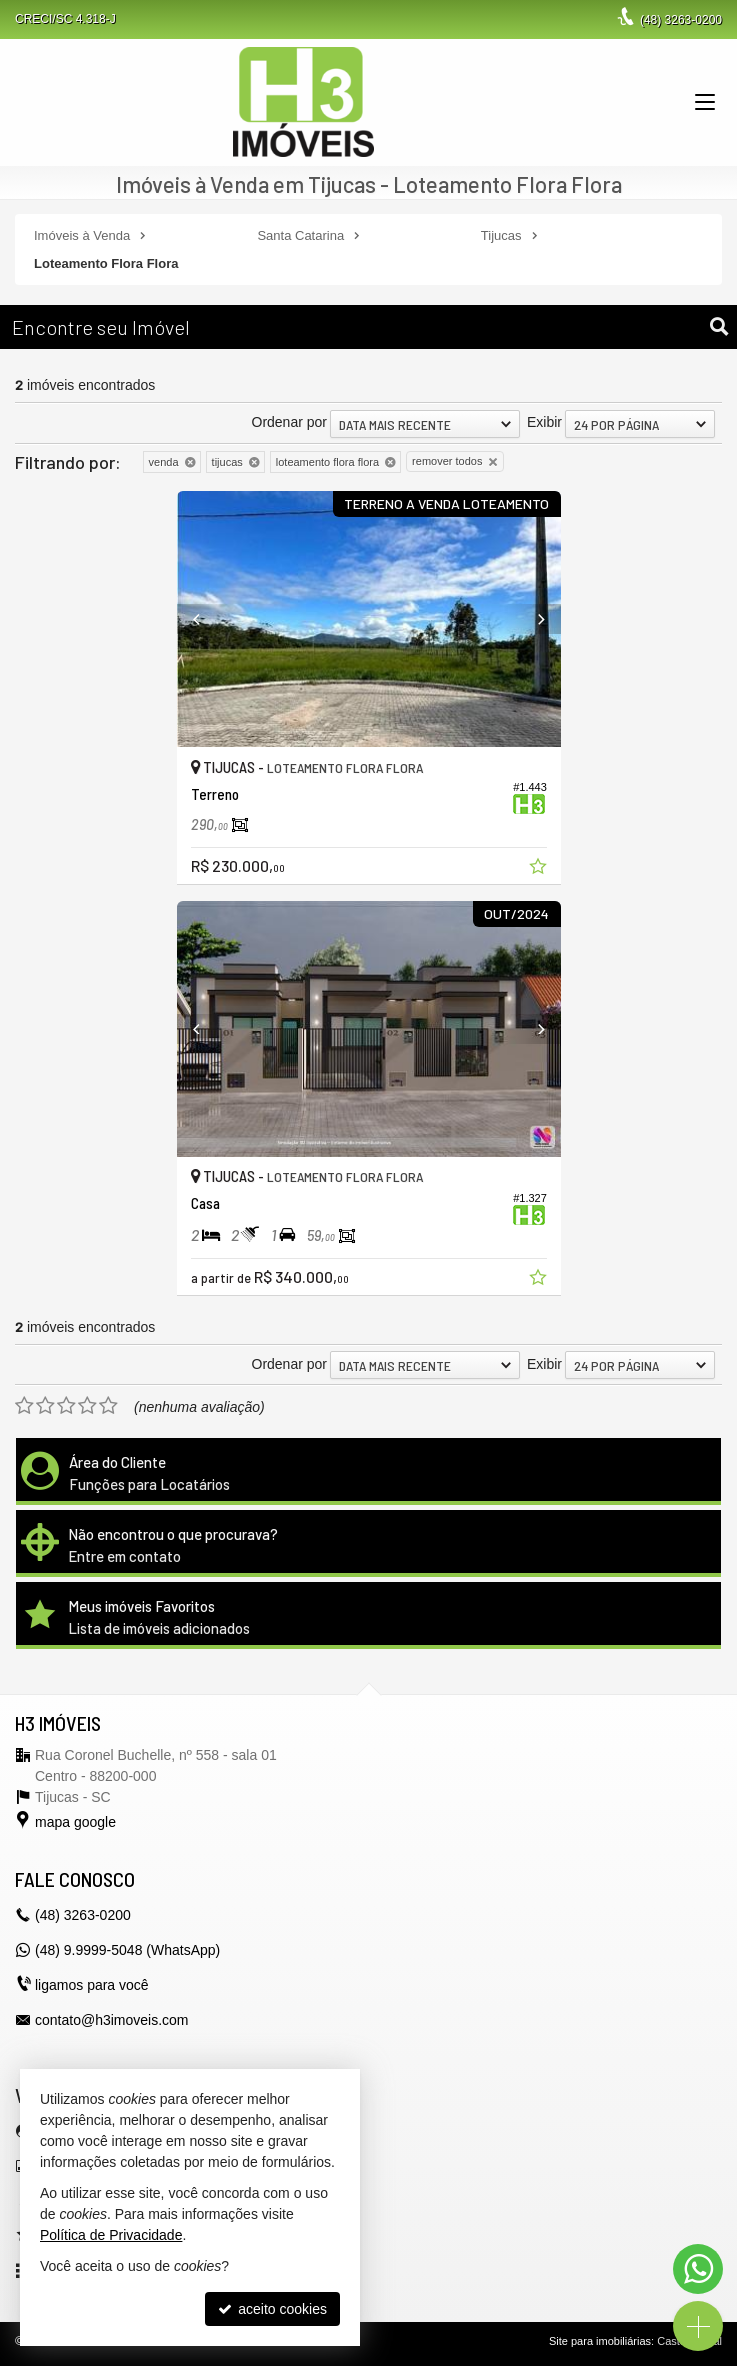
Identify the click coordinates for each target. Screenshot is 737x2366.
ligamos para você (92, 1985)
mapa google (75, 1822)
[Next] (532, 619)
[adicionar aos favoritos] (540, 869)
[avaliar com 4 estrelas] (87, 1406)
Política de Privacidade (111, 2235)
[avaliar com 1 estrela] (24, 1406)
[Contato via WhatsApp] (698, 2269)
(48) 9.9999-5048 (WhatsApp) (127, 1950)
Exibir (544, 422)
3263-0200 (681, 20)
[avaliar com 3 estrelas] (66, 1406)
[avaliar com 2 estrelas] (45, 1406)
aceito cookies (272, 2309)
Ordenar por (289, 422)
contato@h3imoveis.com (112, 2020)
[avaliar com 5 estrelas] (108, 1406)
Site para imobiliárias (600, 2341)
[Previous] (206, 619)
